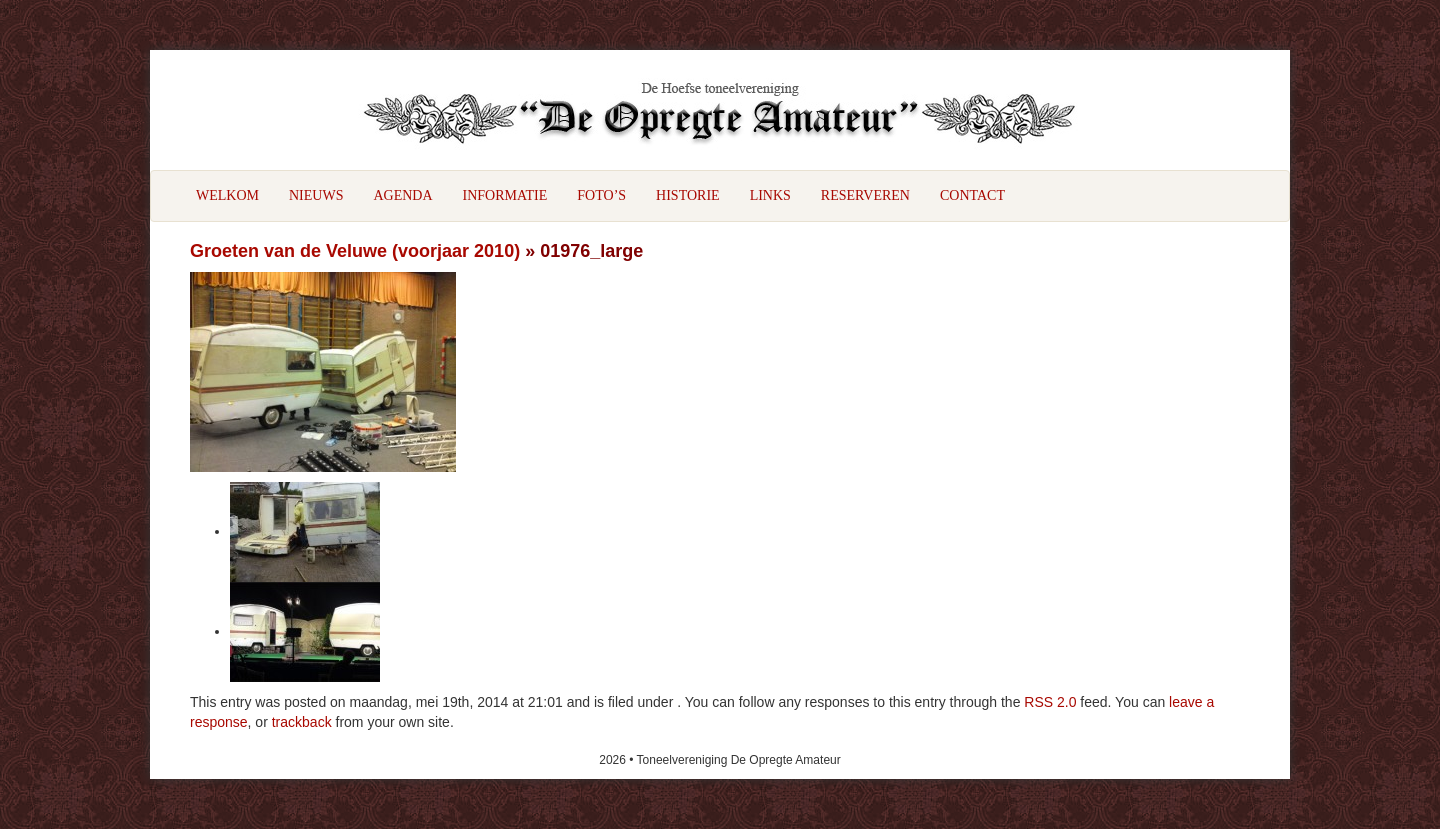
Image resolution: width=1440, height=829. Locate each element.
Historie (688, 195)
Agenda (402, 195)
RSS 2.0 (1050, 702)
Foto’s (601, 195)
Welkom (227, 195)
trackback (302, 722)
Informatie (505, 195)
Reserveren (865, 195)
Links (770, 195)
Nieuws (316, 195)
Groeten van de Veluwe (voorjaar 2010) (355, 251)
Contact (972, 195)
